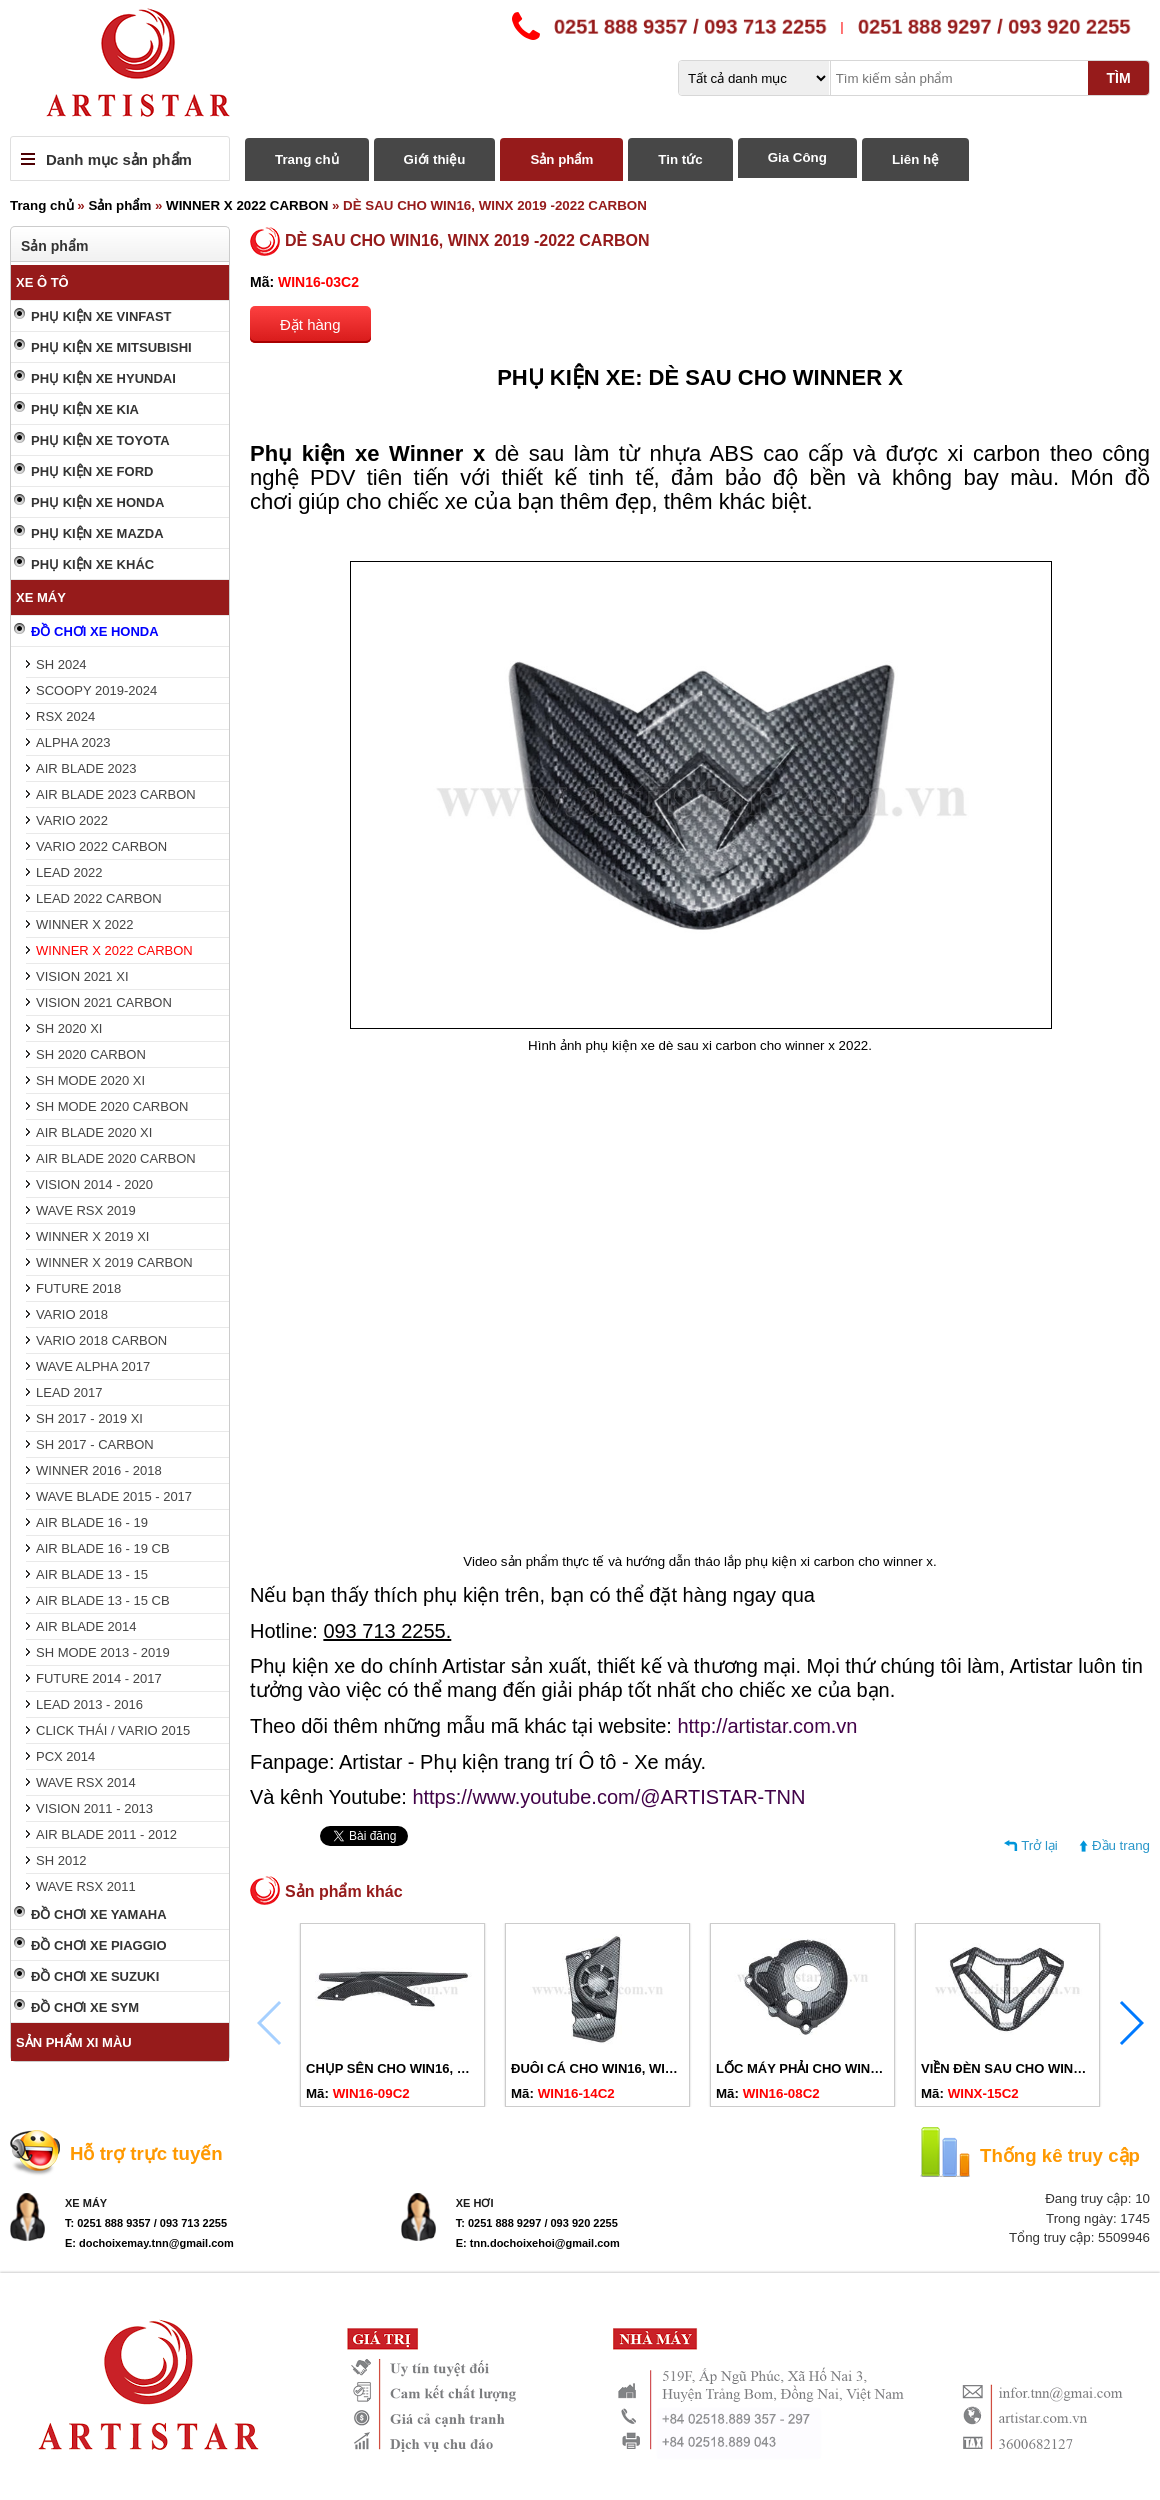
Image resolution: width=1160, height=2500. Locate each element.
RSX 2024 (65, 716)
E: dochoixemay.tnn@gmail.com (149, 2243)
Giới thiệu (435, 159)
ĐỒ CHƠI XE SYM (85, 2007)
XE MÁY (41, 597)
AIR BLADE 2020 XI (94, 1132)
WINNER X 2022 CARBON (247, 205)
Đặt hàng (310, 324)
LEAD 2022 (69, 872)
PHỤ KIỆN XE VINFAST (101, 316)
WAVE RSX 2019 (86, 1210)
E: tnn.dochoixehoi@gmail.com (538, 2243)
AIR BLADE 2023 (86, 768)
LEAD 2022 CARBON (99, 898)
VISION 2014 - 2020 (94, 1184)
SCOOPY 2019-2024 (96, 690)
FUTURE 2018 (78, 1288)
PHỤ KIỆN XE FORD (92, 471)
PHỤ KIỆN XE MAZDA (97, 533)
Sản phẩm (561, 159)
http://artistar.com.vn (767, 1726)
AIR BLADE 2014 (86, 1626)
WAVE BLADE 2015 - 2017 (114, 1496)
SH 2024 (61, 664)
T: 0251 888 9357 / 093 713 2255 (146, 2223)
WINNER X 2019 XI (92, 1236)
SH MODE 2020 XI (90, 1080)
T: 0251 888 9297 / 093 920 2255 (537, 2223)
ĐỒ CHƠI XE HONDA (95, 631)
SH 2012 (61, 1860)
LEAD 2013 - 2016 (89, 1704)
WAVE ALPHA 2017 (93, 1366)
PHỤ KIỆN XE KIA (85, 409)
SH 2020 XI (69, 1028)
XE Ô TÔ (42, 282)
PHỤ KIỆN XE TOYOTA (100, 440)
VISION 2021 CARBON (104, 1002)
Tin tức (680, 159)
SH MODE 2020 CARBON (112, 1106)
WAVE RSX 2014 (86, 1782)
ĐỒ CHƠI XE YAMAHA (99, 1914)
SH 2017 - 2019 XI (89, 1418)
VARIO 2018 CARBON (101, 1340)
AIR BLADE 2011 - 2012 (106, 1834)
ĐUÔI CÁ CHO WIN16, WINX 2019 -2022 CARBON (662, 2068)
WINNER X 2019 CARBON (114, 1262)
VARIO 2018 (72, 1314)
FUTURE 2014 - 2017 (99, 1678)
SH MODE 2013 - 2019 (103, 1652)
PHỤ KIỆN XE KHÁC (92, 564)
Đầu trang (1121, 1845)
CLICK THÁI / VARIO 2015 (113, 1730)
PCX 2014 (65, 1756)
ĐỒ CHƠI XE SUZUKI (95, 1976)
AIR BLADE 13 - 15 (92, 1574)
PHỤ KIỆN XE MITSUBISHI (111, 347)
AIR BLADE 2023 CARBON (116, 794)
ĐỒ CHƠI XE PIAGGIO (99, 1945)
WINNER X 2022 (85, 924)
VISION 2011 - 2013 (94, 1808)
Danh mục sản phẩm (119, 159)
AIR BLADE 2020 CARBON (116, 1158)
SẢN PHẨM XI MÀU (74, 2042)
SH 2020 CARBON (91, 1054)
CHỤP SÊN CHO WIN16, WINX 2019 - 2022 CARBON (465, 2068)
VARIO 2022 (72, 820)
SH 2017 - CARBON (95, 1444)
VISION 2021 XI (82, 976)
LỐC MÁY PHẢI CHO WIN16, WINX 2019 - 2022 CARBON (888, 2068)
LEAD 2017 (69, 1392)
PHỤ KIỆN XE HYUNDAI (103, 378)
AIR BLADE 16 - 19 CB (103, 1548)
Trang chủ (307, 159)
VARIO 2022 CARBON (101, 846)
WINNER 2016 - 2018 (99, 1470)
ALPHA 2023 (73, 742)
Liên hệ (915, 159)
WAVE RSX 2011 (86, 1886)
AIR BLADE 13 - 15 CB (103, 1600)
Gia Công (797, 157)
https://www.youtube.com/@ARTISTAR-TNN (608, 1797)
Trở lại (1039, 1845)
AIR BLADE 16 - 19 (92, 1522)
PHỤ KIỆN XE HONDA (97, 502)
